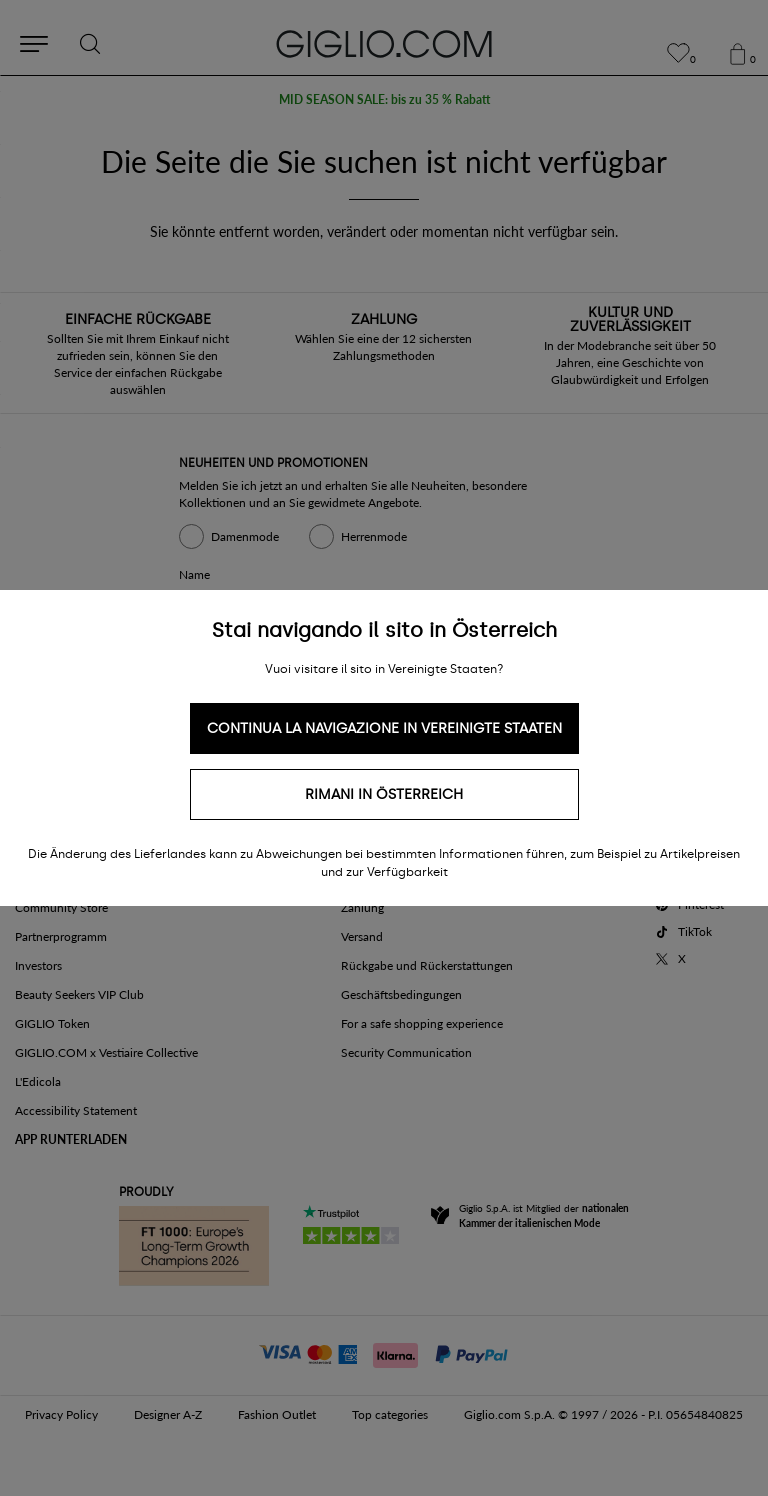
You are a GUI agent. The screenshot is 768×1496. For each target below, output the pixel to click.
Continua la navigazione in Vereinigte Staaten (384, 728)
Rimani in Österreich (384, 794)
